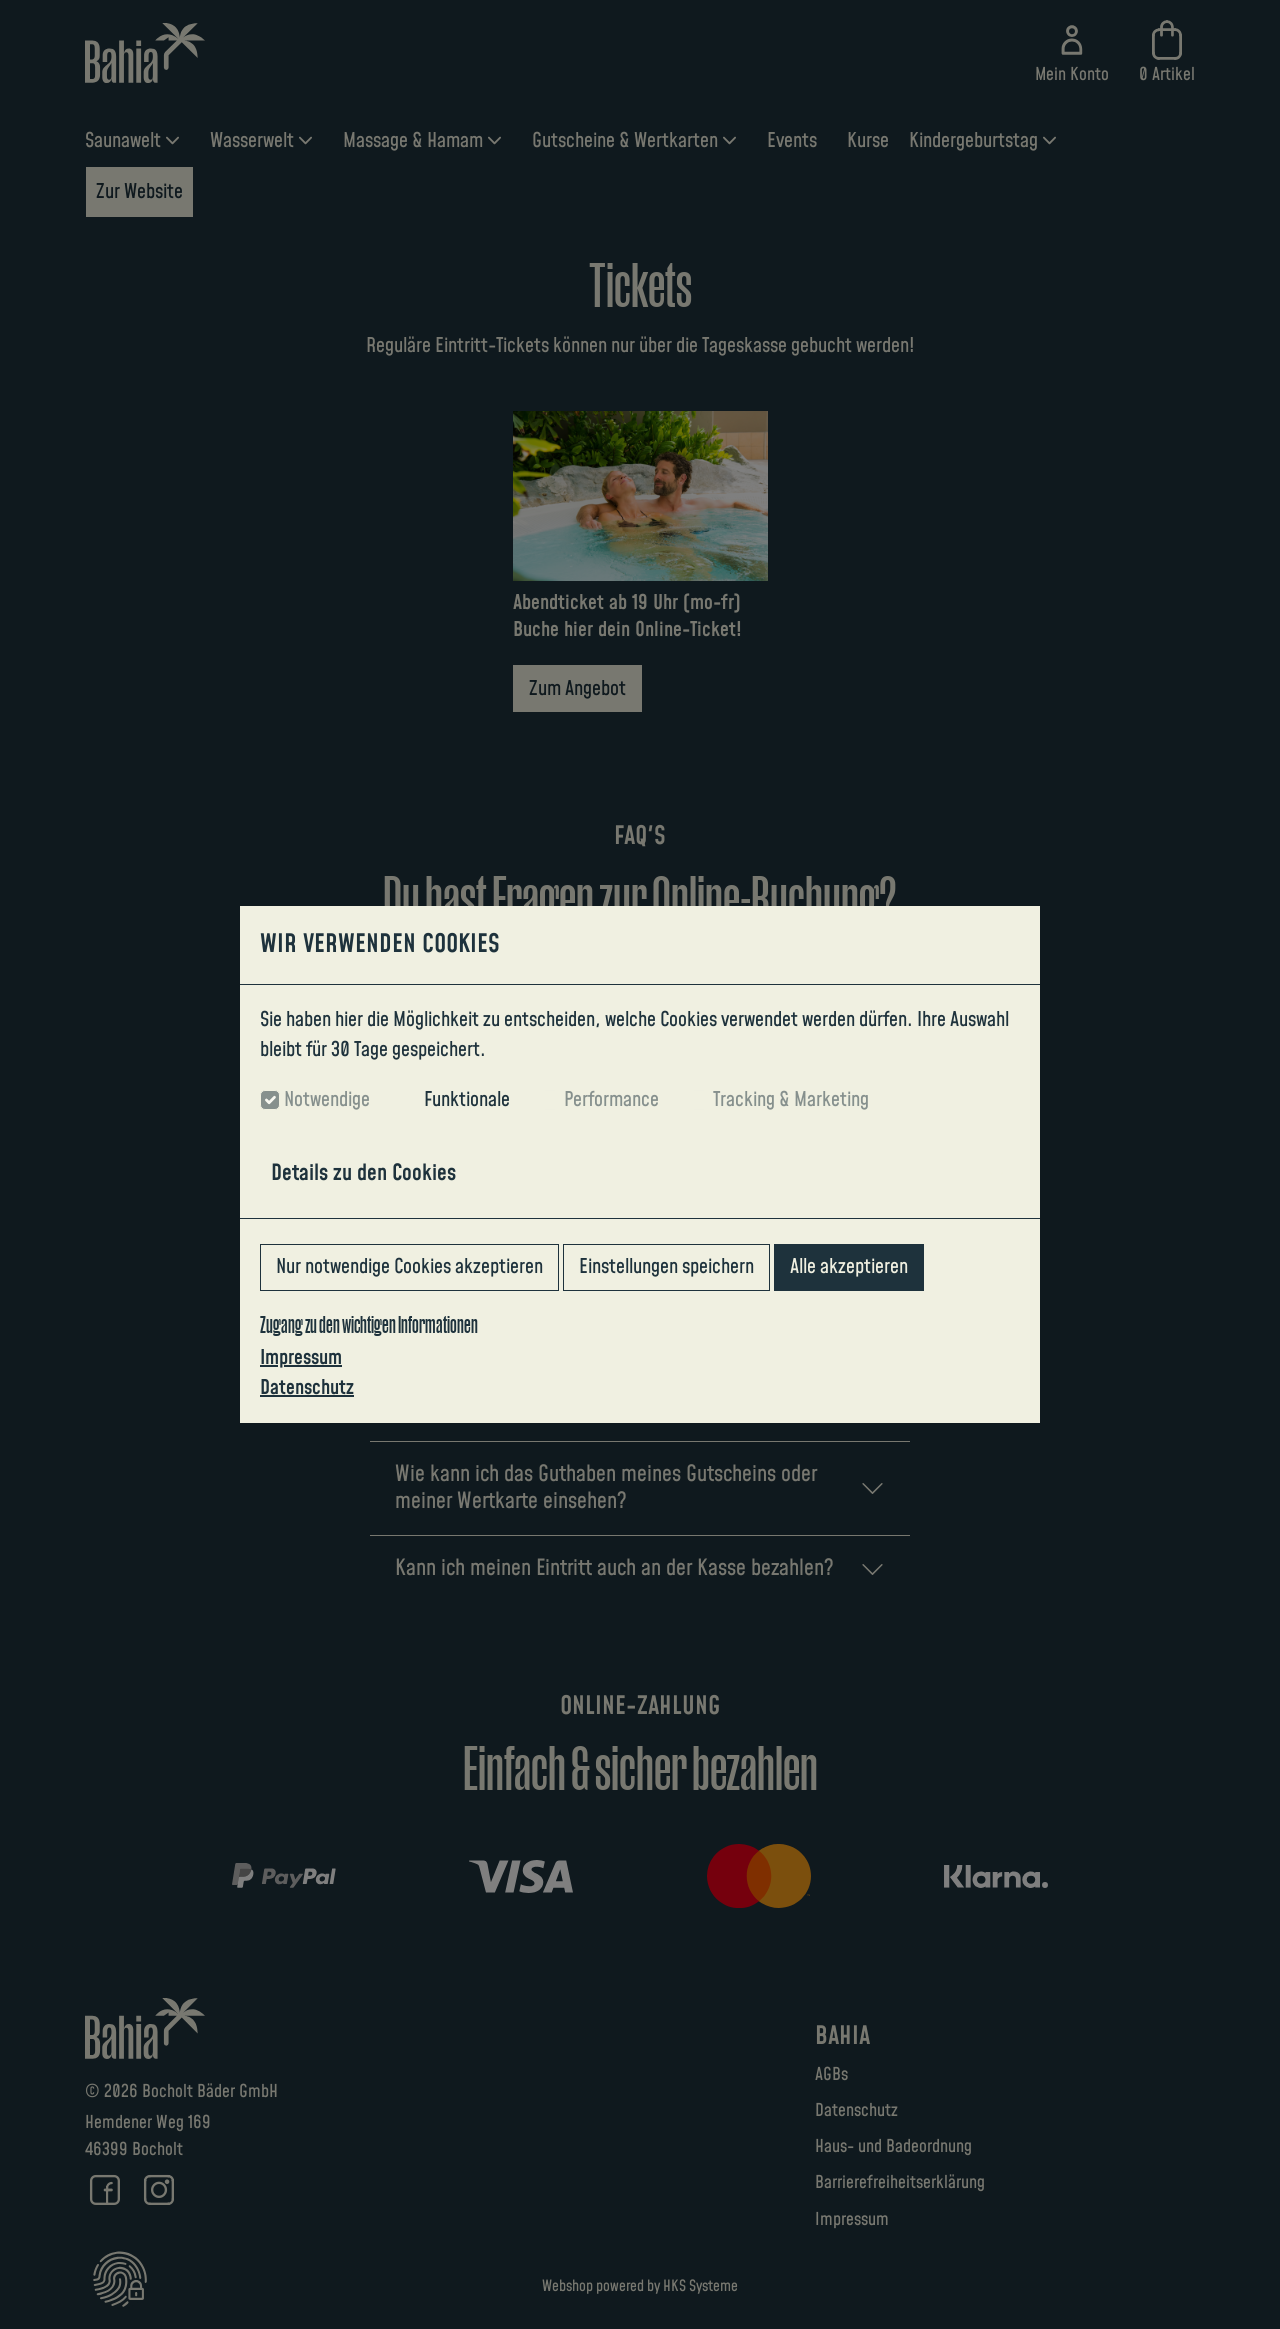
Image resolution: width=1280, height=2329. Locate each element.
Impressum (301, 1358)
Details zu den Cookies (363, 1173)
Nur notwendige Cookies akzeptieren (409, 1267)
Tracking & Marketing (791, 1100)
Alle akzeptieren (849, 1267)
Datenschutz (307, 1388)
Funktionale (467, 1100)
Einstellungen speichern (666, 1267)
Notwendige (327, 1100)
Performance (611, 1100)
